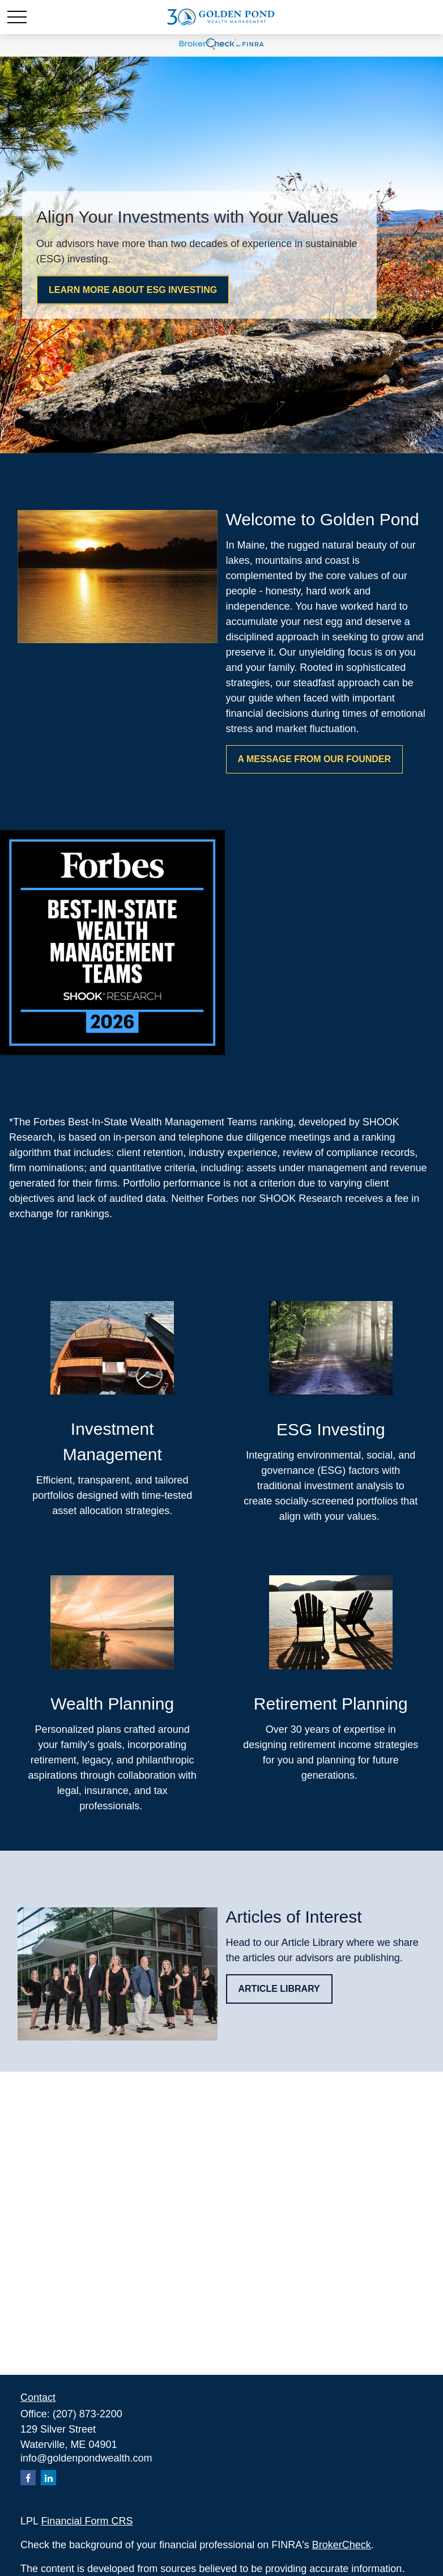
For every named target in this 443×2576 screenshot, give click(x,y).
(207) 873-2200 (87, 2414)
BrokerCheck (341, 2545)
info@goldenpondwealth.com (86, 2458)
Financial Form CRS (87, 2521)
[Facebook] (28, 2477)
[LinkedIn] (48, 2477)
